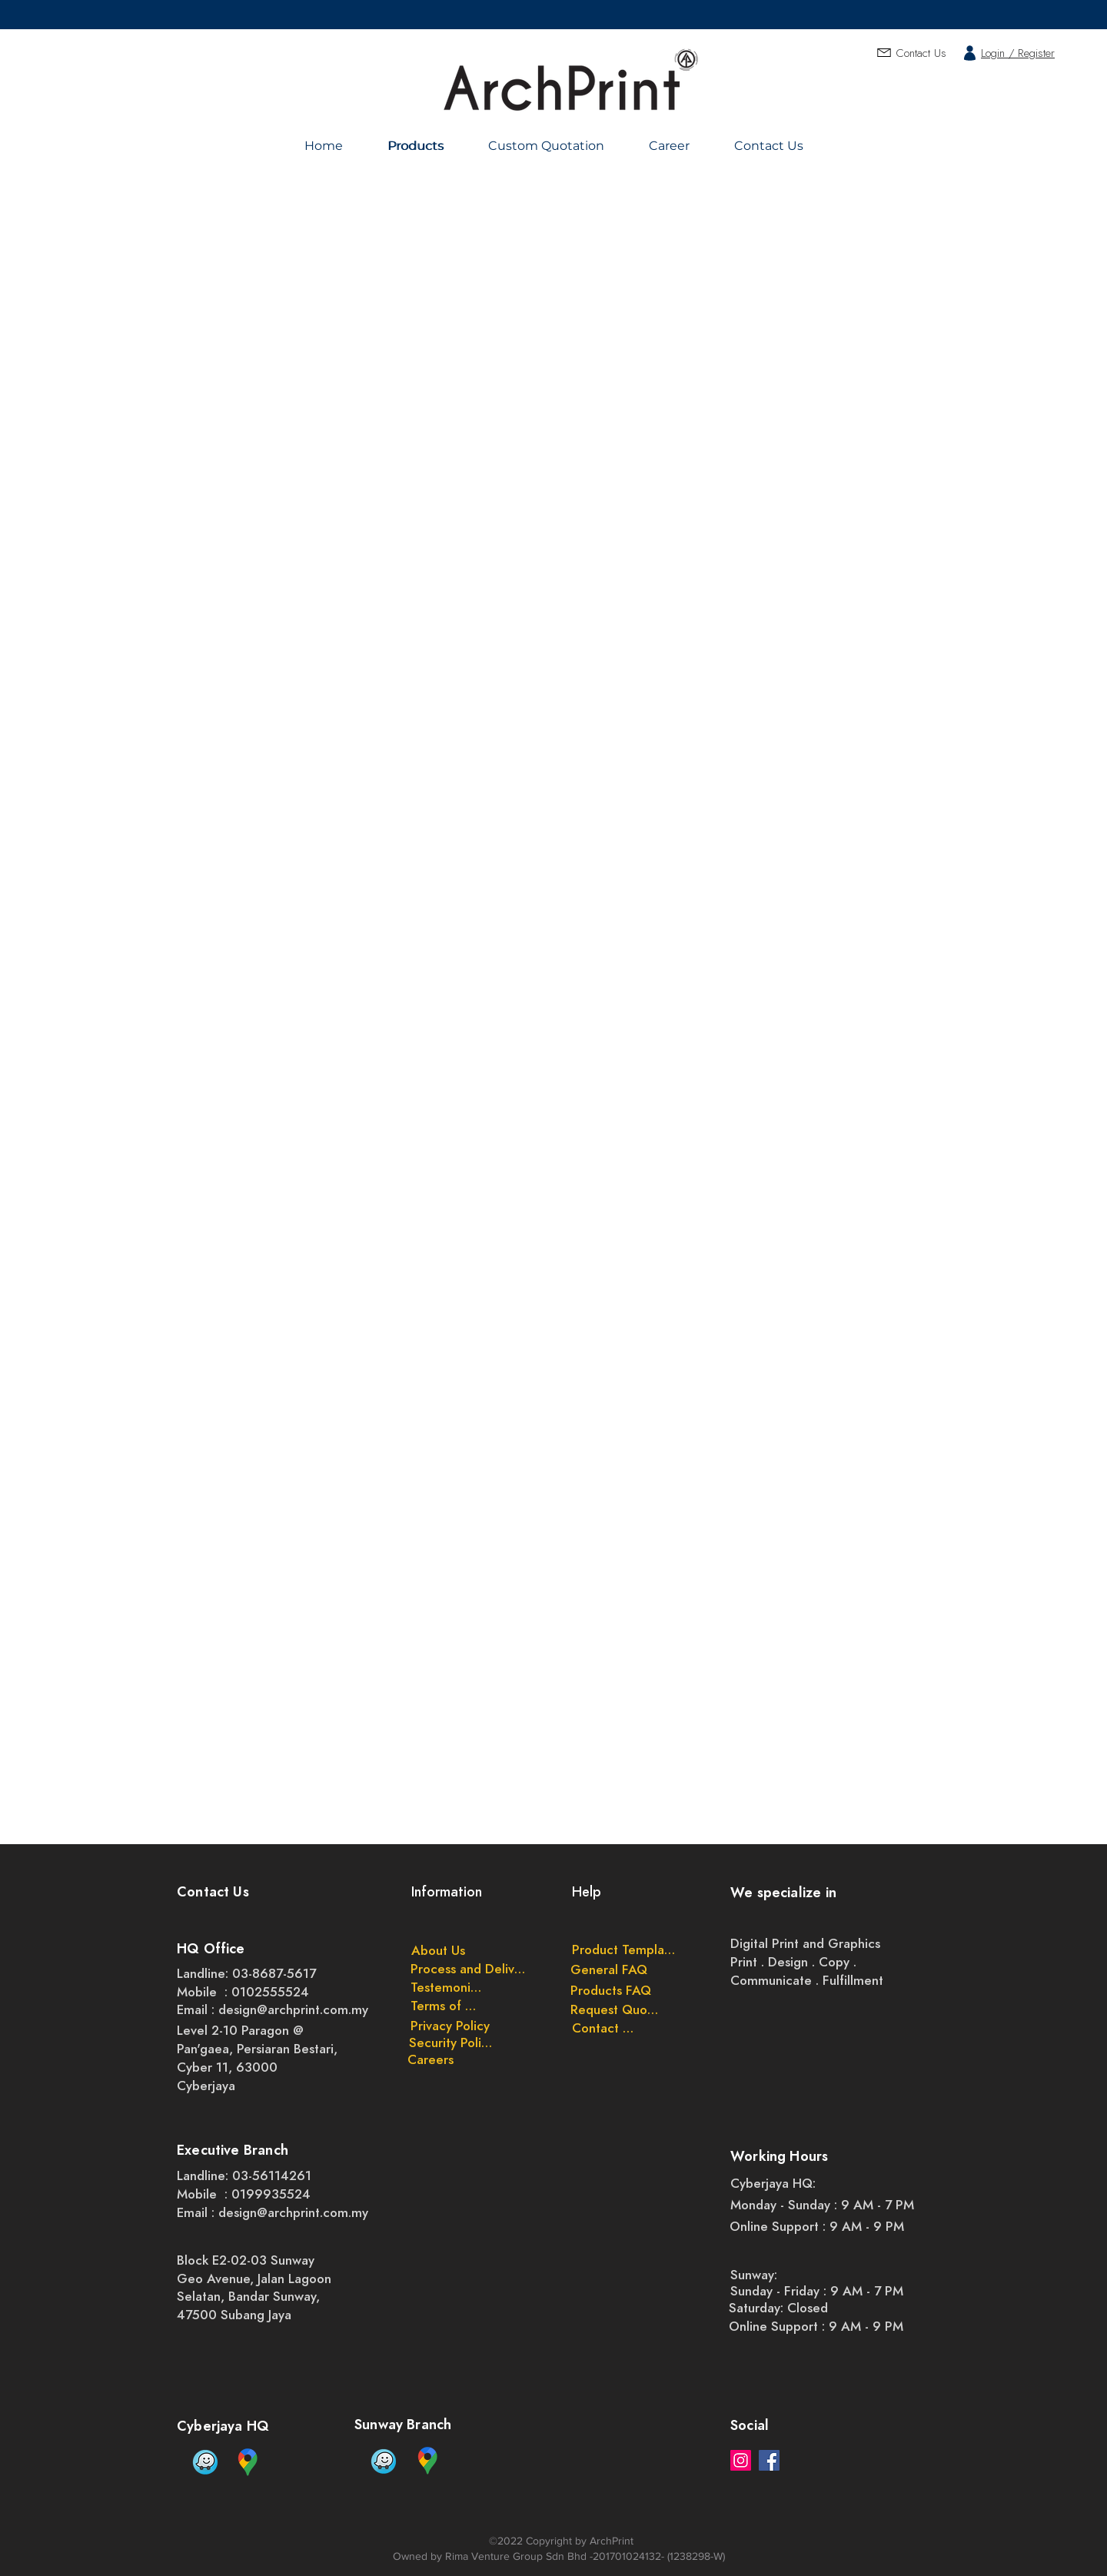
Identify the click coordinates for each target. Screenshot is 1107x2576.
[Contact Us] (602, 2028)
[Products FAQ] (611, 1990)
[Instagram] (740, 2460)
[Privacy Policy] (449, 2025)
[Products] (418, 145)
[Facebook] (769, 2460)
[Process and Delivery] (470, 1968)
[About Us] (438, 1950)
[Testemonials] (447, 1987)
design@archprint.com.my (293, 2009)
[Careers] (430, 2059)
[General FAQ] (609, 1969)
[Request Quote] (614, 2009)
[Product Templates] (624, 1949)
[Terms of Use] (447, 2005)
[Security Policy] (451, 2042)
